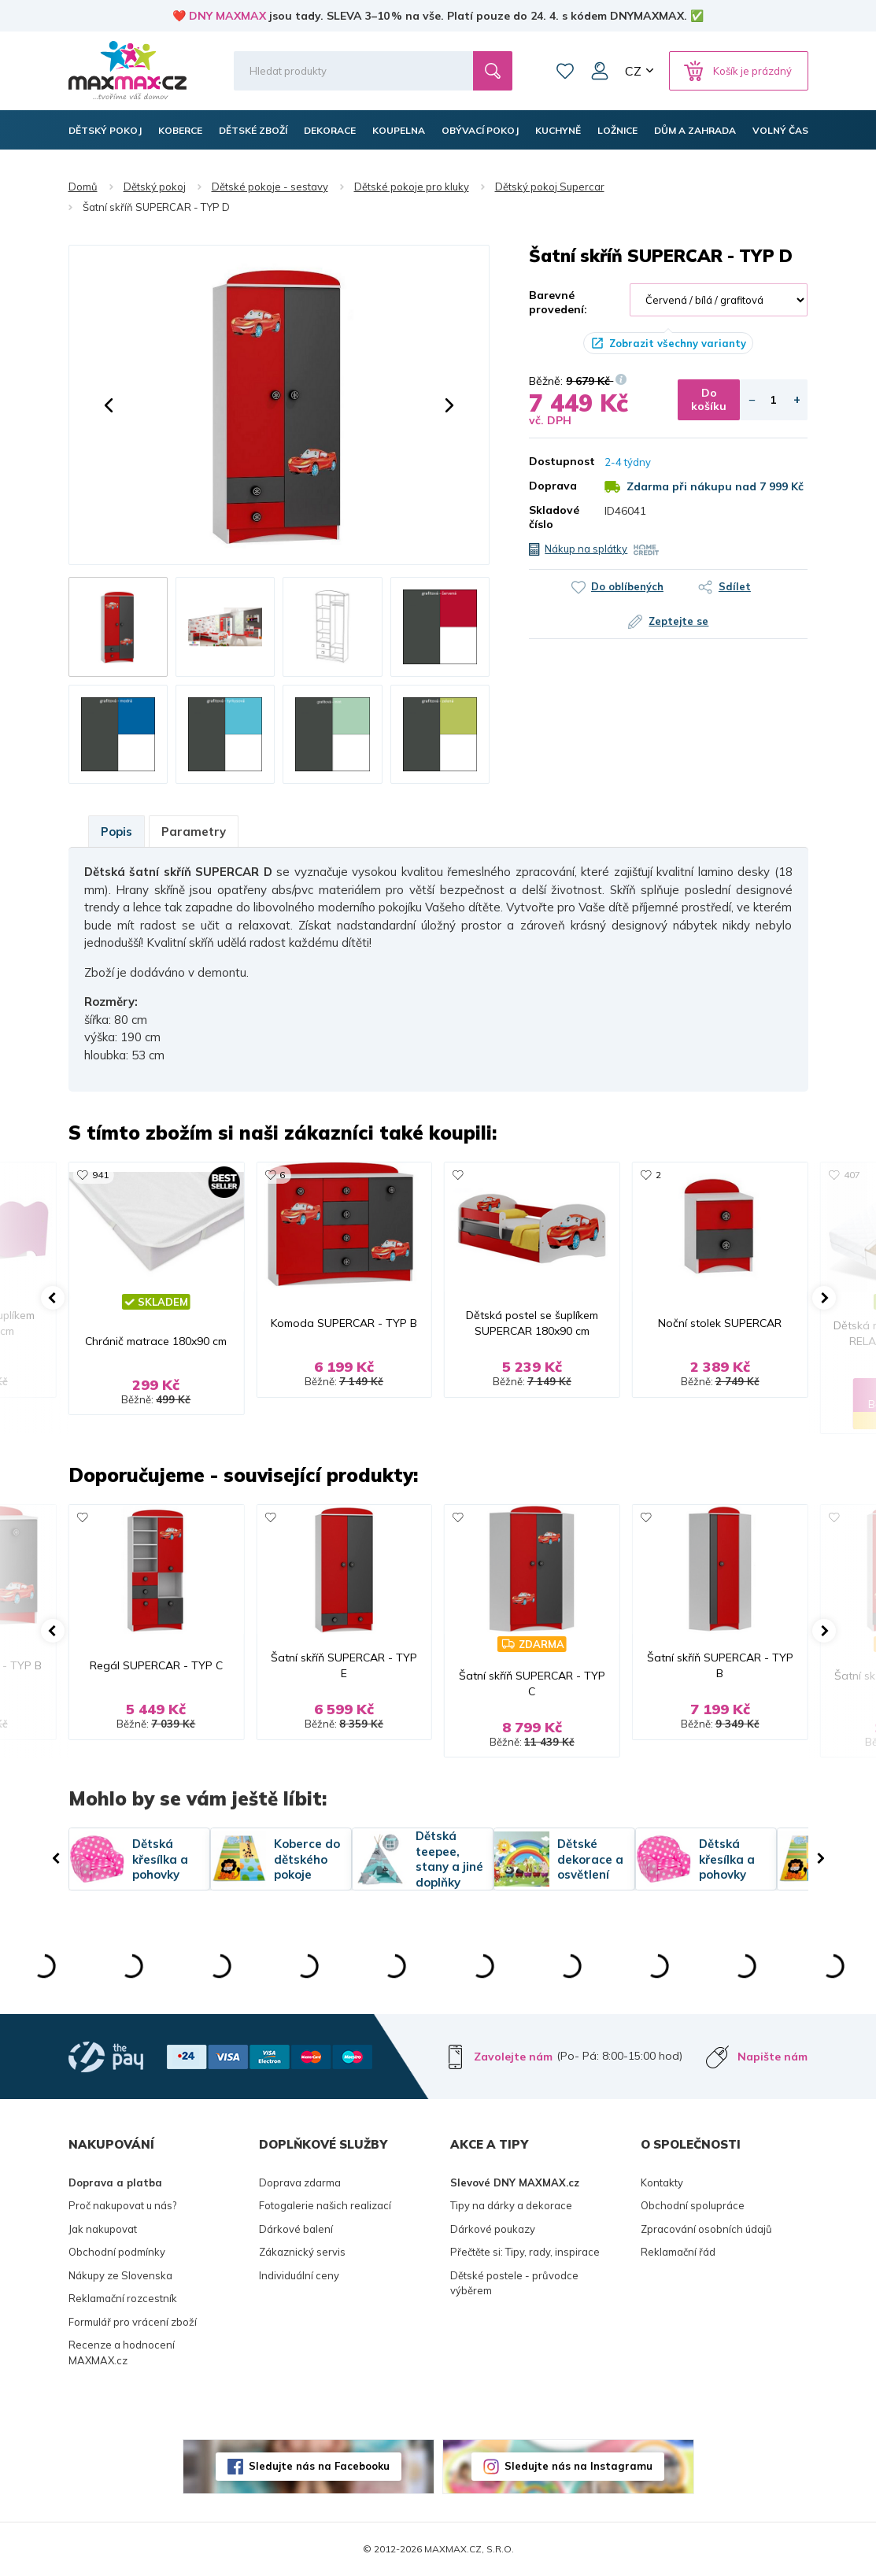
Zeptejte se (678, 621)
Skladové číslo (554, 517)
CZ (633, 71)
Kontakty (662, 2182)
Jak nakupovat (102, 2229)
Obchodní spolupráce (693, 2205)
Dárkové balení (296, 2229)
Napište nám (772, 2056)
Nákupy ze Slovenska (120, 2275)
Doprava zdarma (300, 2182)
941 (100, 1175)
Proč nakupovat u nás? (122, 2205)
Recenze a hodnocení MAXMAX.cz (121, 2352)
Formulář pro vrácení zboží (132, 2321)
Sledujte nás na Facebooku (319, 2466)
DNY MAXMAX (227, 16)
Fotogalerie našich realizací (325, 2205)
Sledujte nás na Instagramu (578, 2466)
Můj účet (599, 70)
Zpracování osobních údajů (706, 2229)
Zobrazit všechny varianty (677, 343)
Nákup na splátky (586, 548)
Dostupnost (555, 461)
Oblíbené (565, 70)
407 (852, 1175)
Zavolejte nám (513, 2056)
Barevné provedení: (558, 302)
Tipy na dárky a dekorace (511, 2205)
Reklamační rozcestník (122, 2298)
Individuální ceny (299, 2275)
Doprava (553, 486)
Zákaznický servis (302, 2251)
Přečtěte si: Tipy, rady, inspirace (525, 2251)
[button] (108, 405)
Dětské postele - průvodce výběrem (514, 2283)
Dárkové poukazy (492, 2229)
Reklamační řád (678, 2251)
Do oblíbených (627, 586)
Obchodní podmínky (116, 2251)
